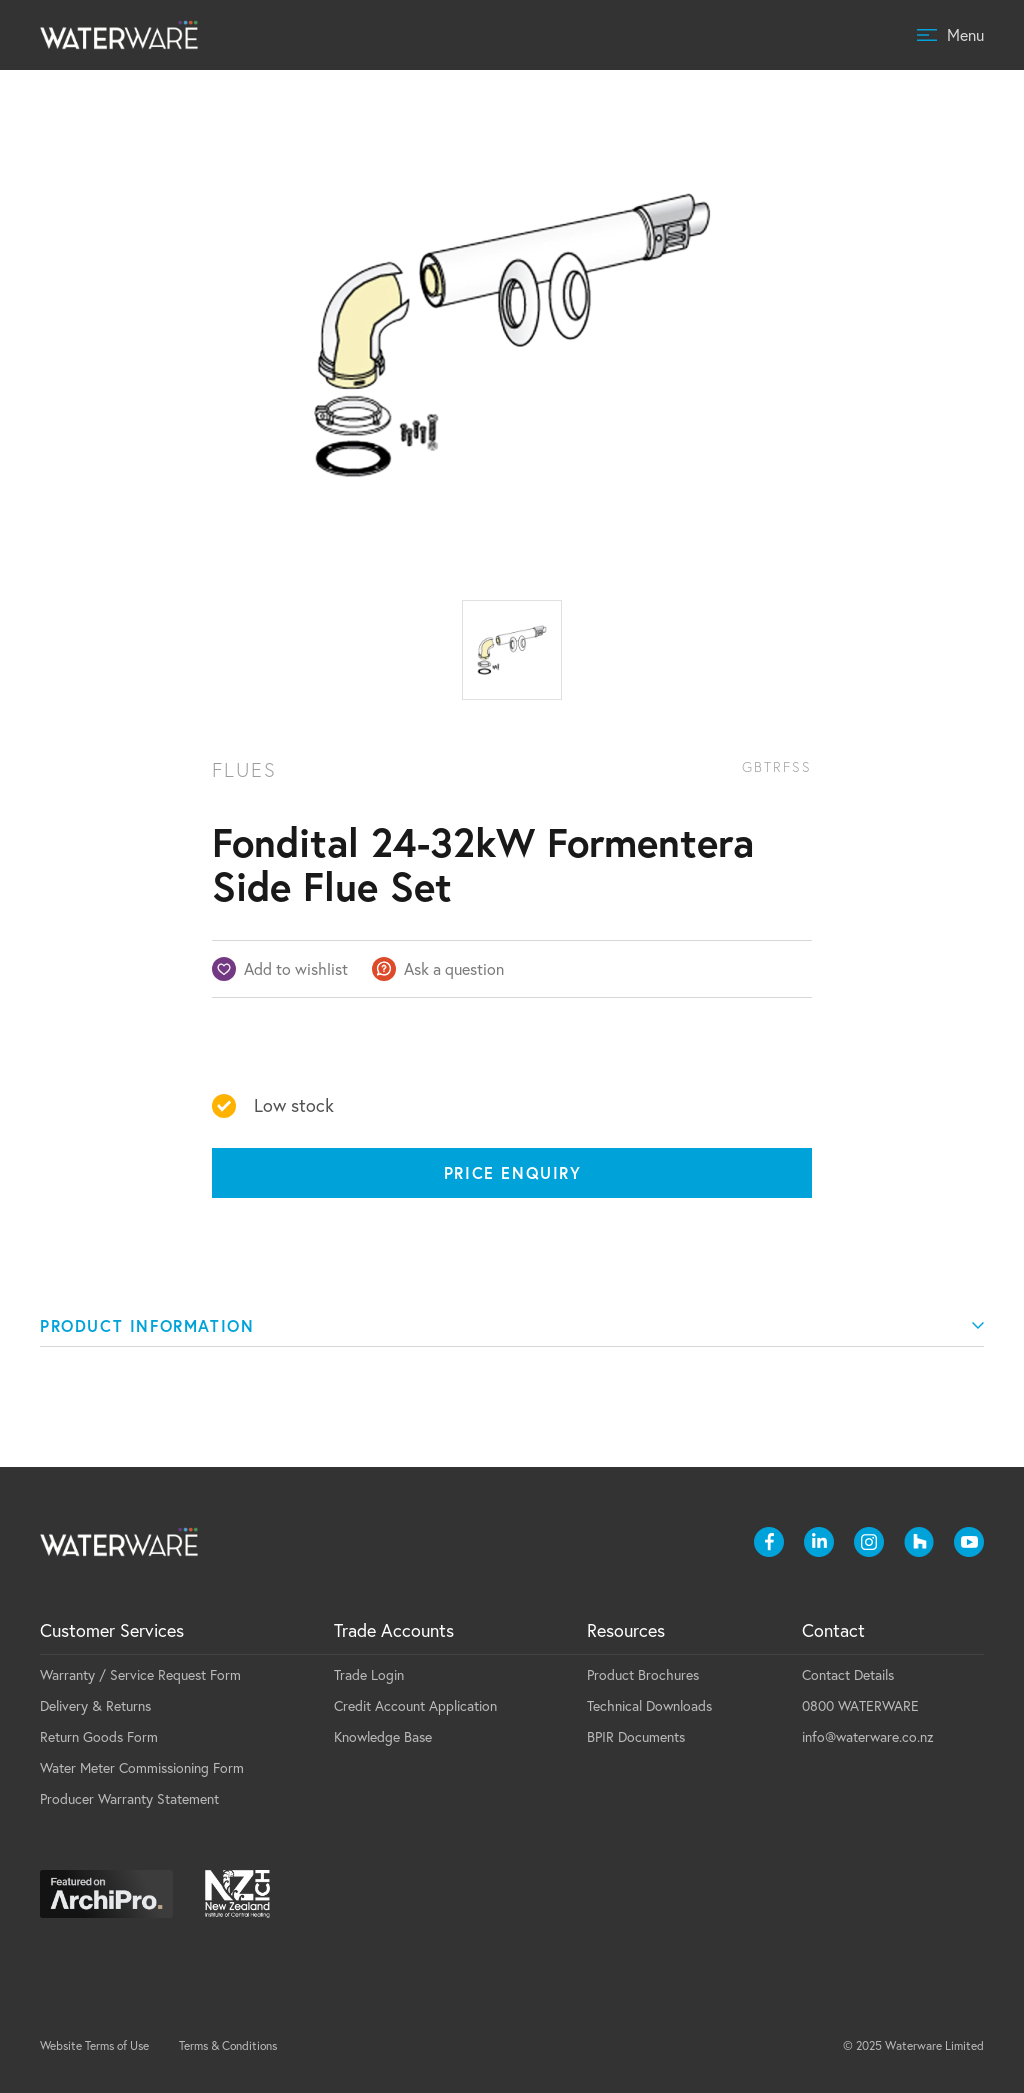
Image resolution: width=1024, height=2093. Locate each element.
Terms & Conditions (228, 2045)
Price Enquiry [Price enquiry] (513, 1172)
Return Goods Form (99, 1737)
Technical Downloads (649, 1706)
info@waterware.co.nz (868, 1737)
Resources (626, 1630)
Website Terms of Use (94, 2045)
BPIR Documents (636, 1737)
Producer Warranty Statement (129, 1799)
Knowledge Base (383, 1737)
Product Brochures (643, 1675)
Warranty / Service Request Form (140, 1675)
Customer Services (112, 1630)
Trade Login (369, 1675)
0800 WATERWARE (860, 1706)
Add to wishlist (296, 969)
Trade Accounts (394, 1630)
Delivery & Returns (95, 1706)
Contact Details (848, 1675)
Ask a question (454, 969)
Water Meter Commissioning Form (142, 1768)
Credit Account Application (415, 1706)
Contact (833, 1630)
